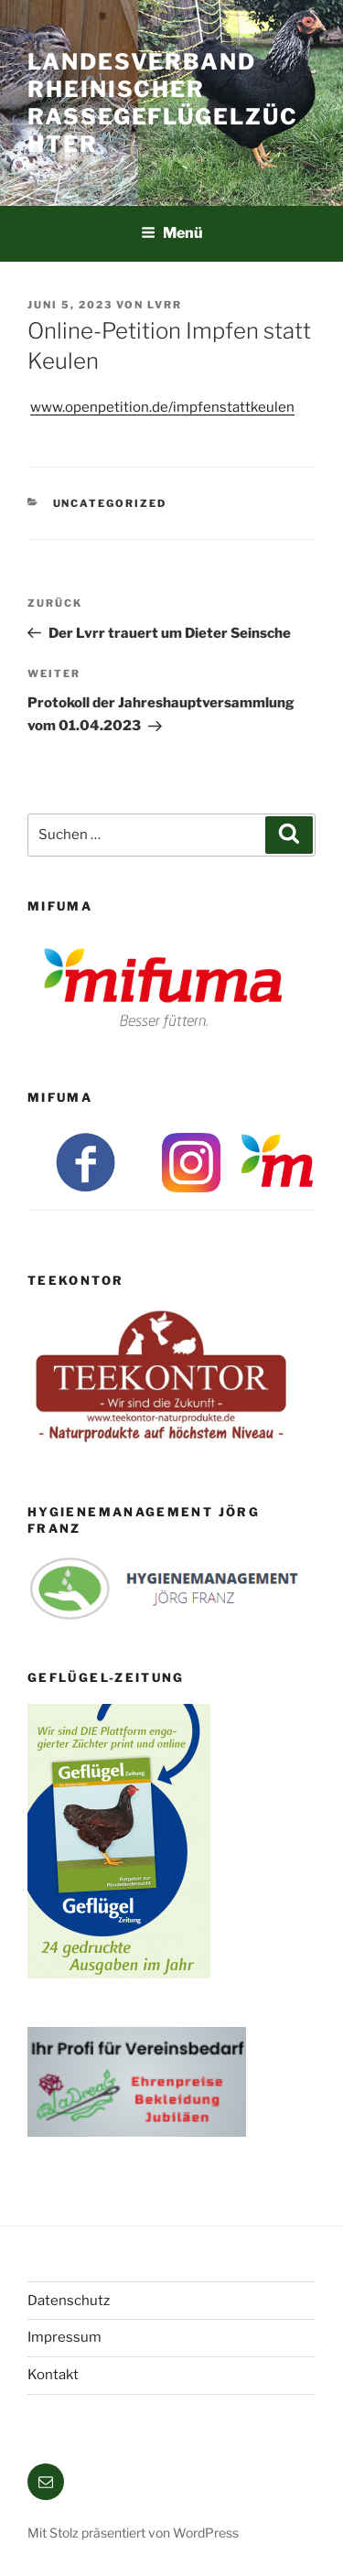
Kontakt (53, 2374)
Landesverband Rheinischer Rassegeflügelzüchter (162, 103)
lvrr (164, 304)
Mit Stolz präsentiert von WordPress (133, 2532)
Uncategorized (110, 503)
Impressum (64, 2337)
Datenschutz (68, 2300)
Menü (172, 233)
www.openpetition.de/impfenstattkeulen (162, 407)
